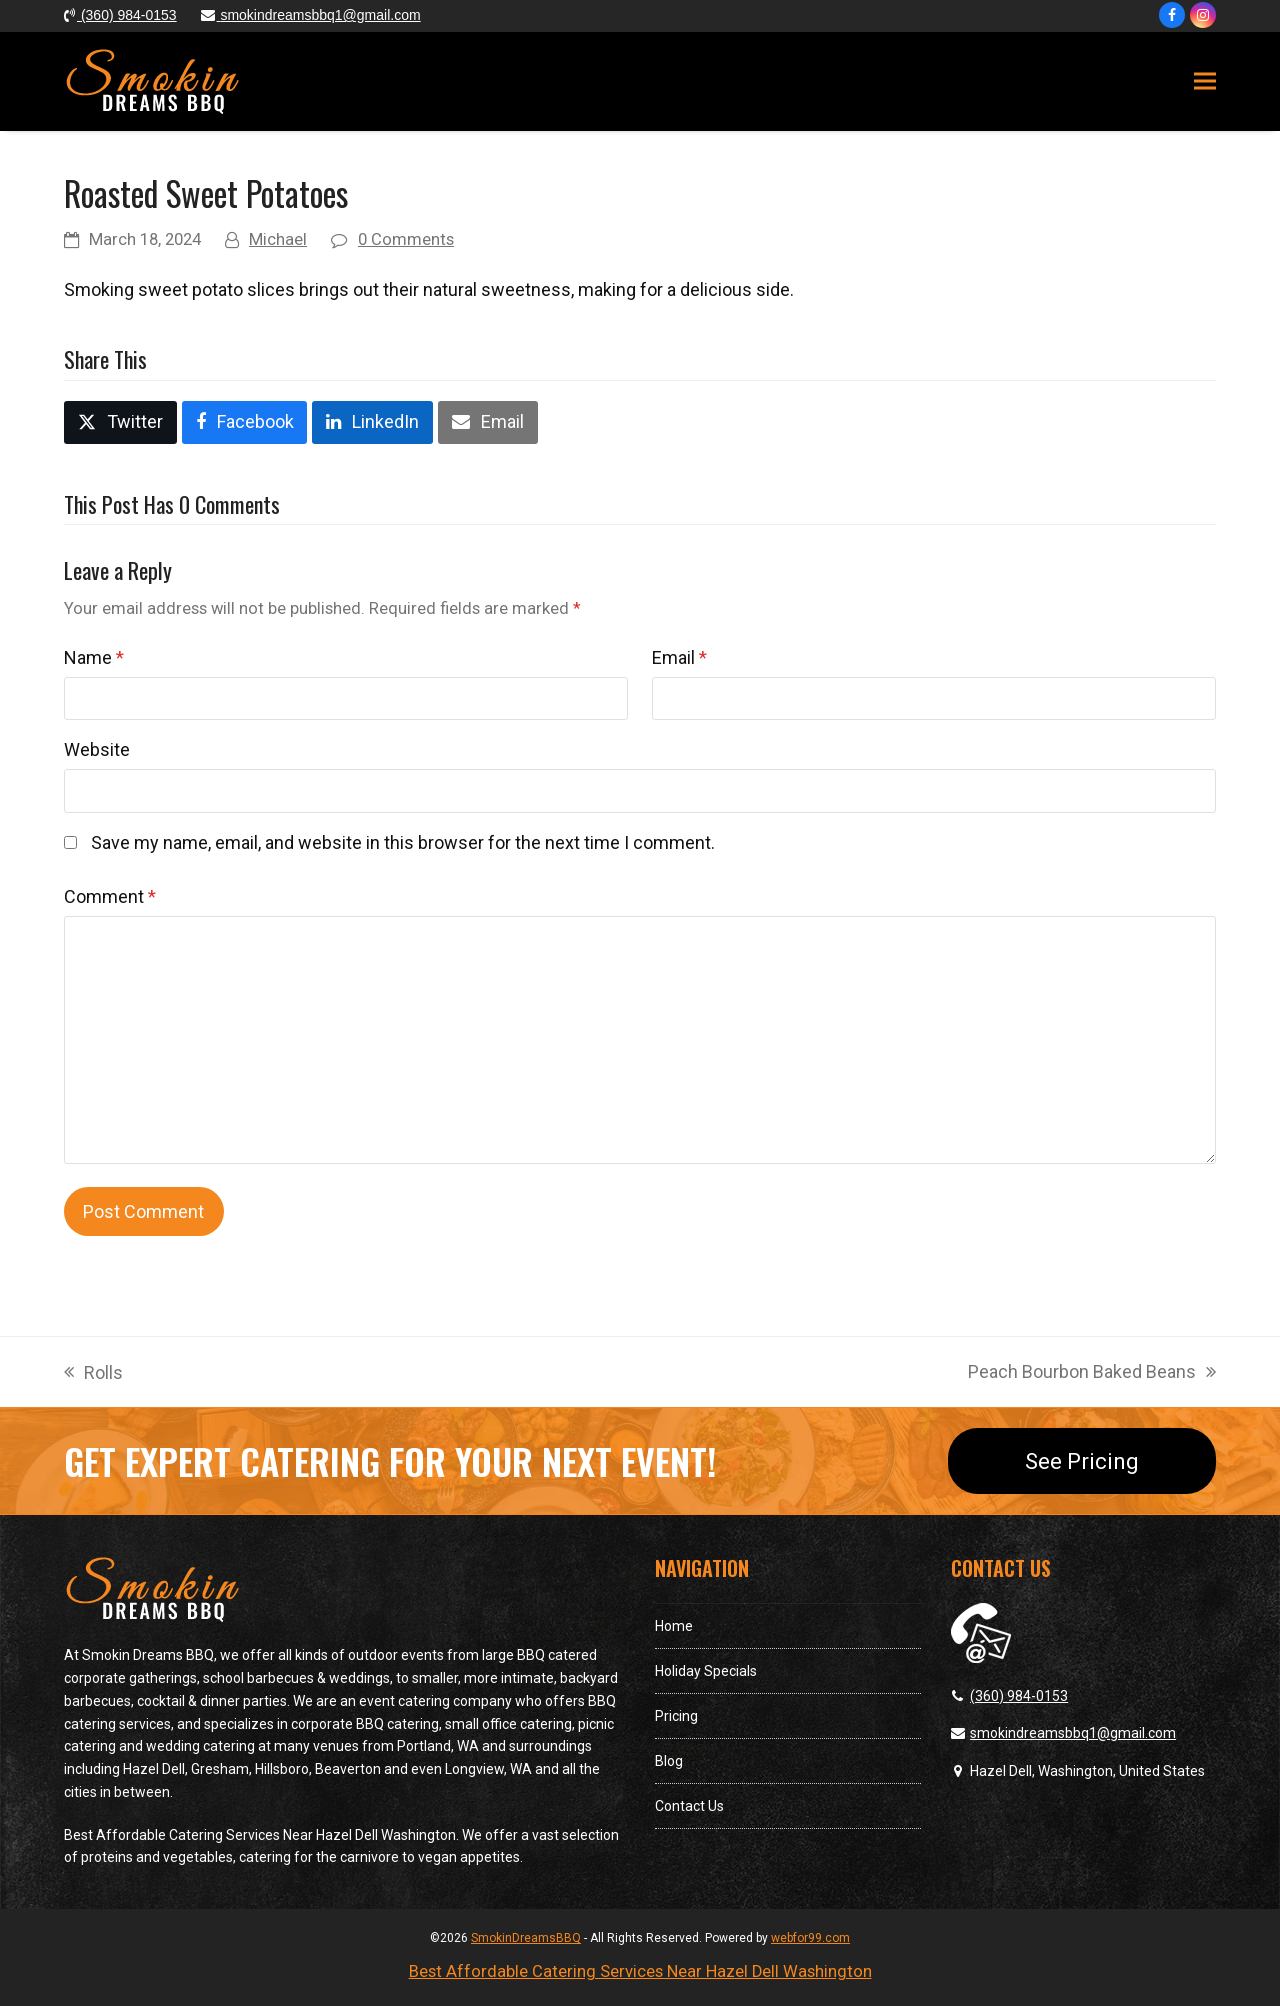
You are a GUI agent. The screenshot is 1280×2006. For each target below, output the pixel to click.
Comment (110, 896)
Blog (669, 1761)
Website (97, 749)
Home (674, 1626)
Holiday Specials (706, 1671)
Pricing (676, 1716)
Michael (278, 239)
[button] (1205, 81)
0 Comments (406, 239)
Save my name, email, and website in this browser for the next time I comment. (403, 842)
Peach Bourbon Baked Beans (1092, 1373)
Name (94, 657)
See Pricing (1082, 1461)
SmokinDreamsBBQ (526, 1938)
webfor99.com (810, 1938)
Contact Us (689, 1806)
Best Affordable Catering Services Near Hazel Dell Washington (640, 1971)
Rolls (93, 1374)
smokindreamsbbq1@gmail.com (1073, 1733)
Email (679, 657)
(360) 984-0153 (1019, 1696)
